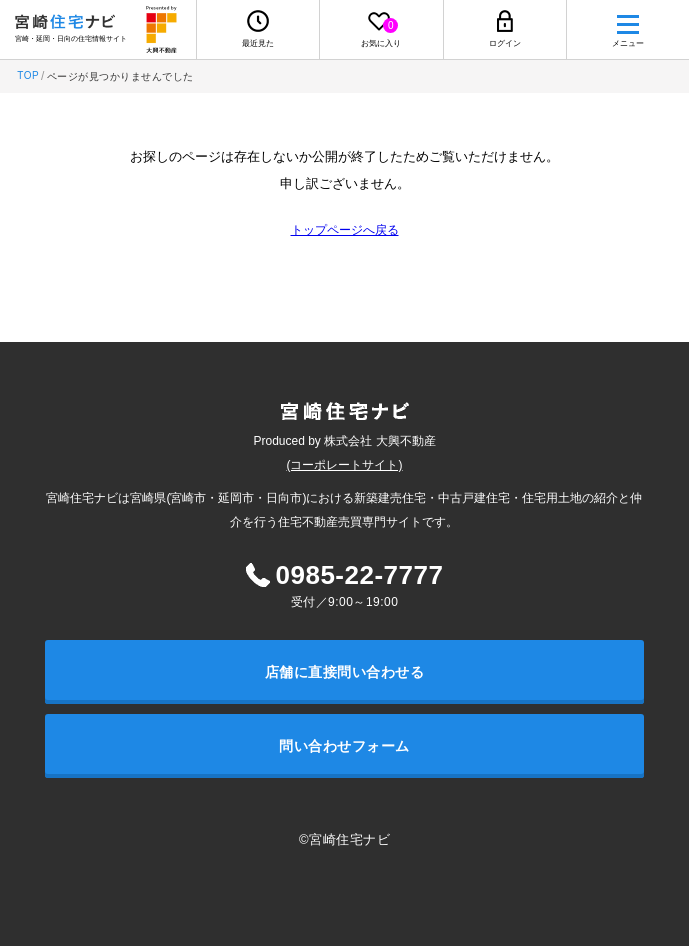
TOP (28, 75)
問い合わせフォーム (344, 746)
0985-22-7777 (360, 575)
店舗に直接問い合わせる (345, 672)
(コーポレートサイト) (345, 465)
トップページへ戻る (345, 230)
